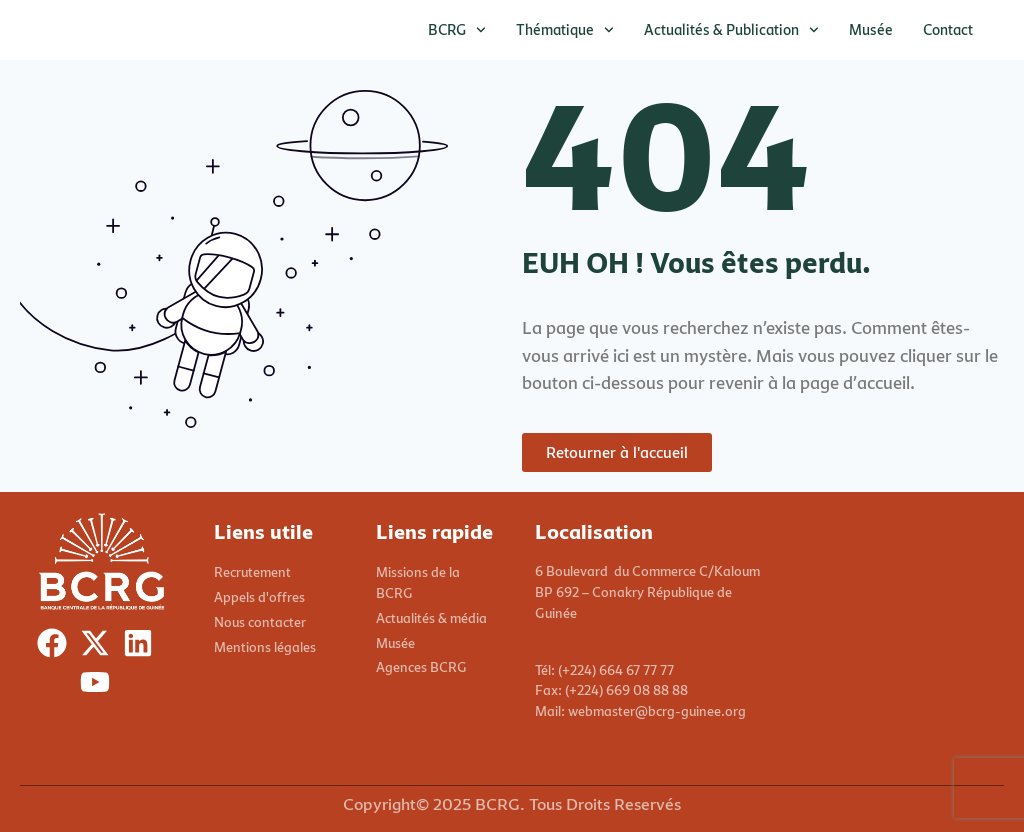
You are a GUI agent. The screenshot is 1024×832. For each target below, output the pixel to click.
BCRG (457, 30)
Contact (948, 29)
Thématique (565, 30)
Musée (871, 29)
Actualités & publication (731, 30)
